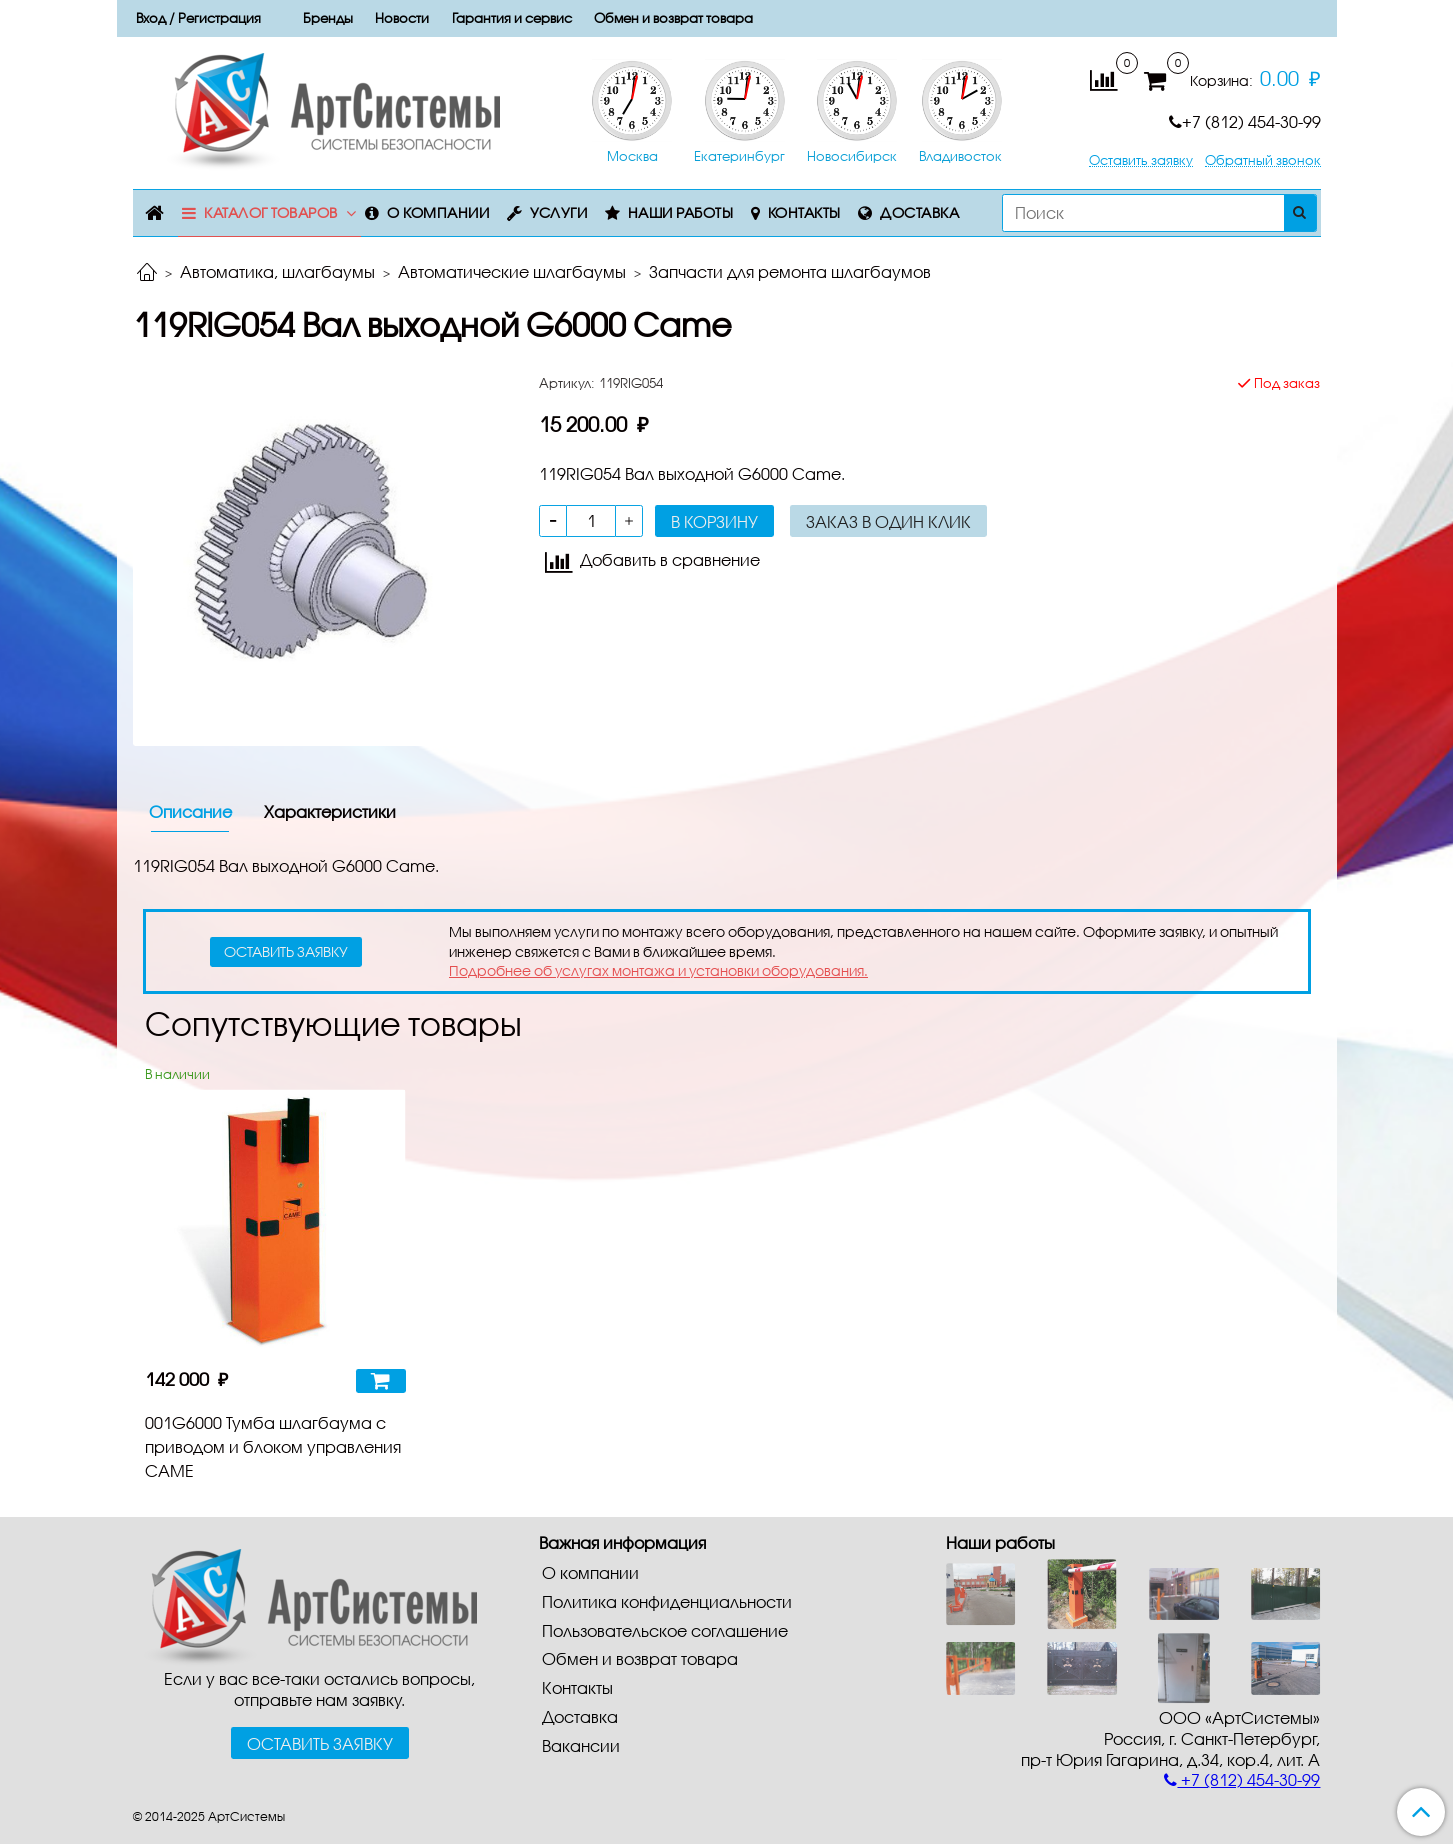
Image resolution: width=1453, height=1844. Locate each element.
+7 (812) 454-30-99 (1245, 121)
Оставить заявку (1141, 160)
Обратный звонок (1263, 160)
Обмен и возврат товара (673, 18)
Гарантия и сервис (512, 18)
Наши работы (681, 212)
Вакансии (581, 1745)
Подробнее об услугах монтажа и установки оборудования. (658, 970)
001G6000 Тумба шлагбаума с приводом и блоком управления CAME (273, 1446)
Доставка (919, 212)
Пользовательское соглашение (665, 1630)
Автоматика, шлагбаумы (277, 271)
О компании (438, 212)
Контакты (804, 212)
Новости (402, 18)
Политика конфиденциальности (667, 1601)
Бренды (328, 18)
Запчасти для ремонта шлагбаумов (790, 271)
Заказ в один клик (888, 521)
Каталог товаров (271, 212)
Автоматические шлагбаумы (512, 271)
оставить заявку (286, 951)
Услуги (558, 212)
